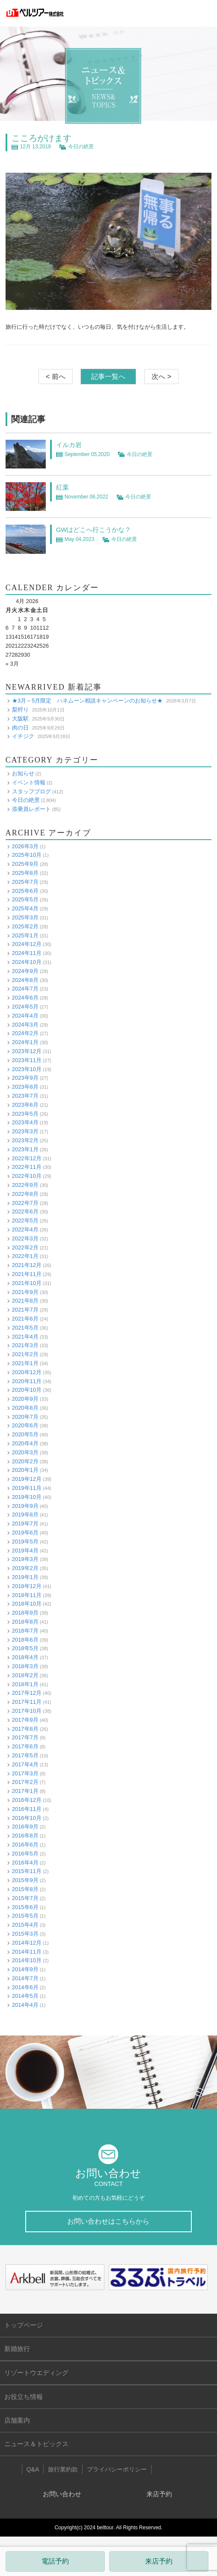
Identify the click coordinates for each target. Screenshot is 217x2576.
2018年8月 (25, 1621)
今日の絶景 (81, 147)
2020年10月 (27, 1390)
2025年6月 (25, 891)
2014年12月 (27, 1943)
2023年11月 (27, 1060)
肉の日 (20, 727)
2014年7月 (25, 1978)
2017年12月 (27, 1693)
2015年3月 (25, 1933)
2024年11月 (27, 953)
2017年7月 (25, 1737)
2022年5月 (25, 1220)
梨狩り (20, 709)
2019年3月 (25, 1559)
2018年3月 (25, 1666)
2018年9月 (25, 1612)
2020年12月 (27, 1372)
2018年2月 (25, 1675)
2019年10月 (27, 1497)
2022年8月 (25, 1194)
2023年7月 (25, 1096)
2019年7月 (25, 1523)
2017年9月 (25, 1720)
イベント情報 (28, 782)
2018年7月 (25, 1630)
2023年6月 (25, 1105)
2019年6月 (25, 1532)
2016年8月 (25, 1835)
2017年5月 (25, 1755)
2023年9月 (25, 1078)
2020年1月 (25, 1470)
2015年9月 (25, 1880)
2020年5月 (25, 1434)
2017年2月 (25, 1782)
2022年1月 (25, 1256)
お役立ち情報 (23, 2396)
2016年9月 (25, 1826)
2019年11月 (27, 1488)
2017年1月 (25, 1791)
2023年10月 (27, 1069)
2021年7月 (25, 1309)
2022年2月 (25, 1247)
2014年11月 (27, 1952)
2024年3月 (25, 1024)
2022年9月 (25, 1185)
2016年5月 (25, 1853)
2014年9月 (25, 1969)
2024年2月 (25, 1033)
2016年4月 (25, 1862)
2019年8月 (25, 1514)
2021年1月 (25, 1363)
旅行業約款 (63, 2469)
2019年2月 (25, 1568)
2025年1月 (25, 935)
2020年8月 (25, 1408)
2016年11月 (27, 1809)
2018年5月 (25, 1648)
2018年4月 (25, 1657)
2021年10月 (27, 1283)
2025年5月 (25, 899)
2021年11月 (27, 1274)
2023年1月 (25, 1149)
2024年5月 (25, 1006)
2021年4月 (25, 1336)
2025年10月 (27, 855)
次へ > (161, 376)
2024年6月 (25, 997)
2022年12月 (27, 1158)
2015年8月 (25, 1889)
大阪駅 (20, 718)
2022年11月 (27, 1167)
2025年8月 (25, 873)
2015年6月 (25, 1907)
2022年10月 (27, 1176)
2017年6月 (25, 1746)
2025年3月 (25, 917)
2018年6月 (25, 1639)
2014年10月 (27, 1960)
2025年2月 (25, 926)
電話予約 (55, 2561)
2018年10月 (27, 1603)
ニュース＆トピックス (36, 2443)
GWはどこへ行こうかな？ (93, 529)
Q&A (33, 2469)
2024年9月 (25, 971)
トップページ (23, 2325)
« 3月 (12, 664)
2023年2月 (25, 1140)
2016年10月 (27, 1818)
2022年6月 (25, 1211)
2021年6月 (25, 1318)
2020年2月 (25, 1461)
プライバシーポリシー (117, 2469)
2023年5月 (25, 1114)
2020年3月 (25, 1452)
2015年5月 (25, 1915)
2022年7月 (25, 1203)
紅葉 (62, 487)
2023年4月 (25, 1122)
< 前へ (55, 376)
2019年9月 (25, 1506)
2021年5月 (25, 1327)
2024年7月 (25, 988)
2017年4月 (25, 1764)
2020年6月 (25, 1425)
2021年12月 (27, 1265)
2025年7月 (25, 882)
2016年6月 (25, 1844)
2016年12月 (27, 1800)
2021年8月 (25, 1300)
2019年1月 (25, 1577)
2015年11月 (27, 1871)
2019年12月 (27, 1479)
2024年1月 (25, 1042)
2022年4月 (25, 1229)
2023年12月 (27, 1051)
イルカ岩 (69, 444)
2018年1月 (25, 1684)
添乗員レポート (31, 809)
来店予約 (158, 2561)
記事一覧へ (108, 376)
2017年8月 (25, 1729)
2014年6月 (25, 1987)
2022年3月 (25, 1238)
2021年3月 (25, 1345)
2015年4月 (25, 1924)
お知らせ (23, 773)
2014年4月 (25, 2005)
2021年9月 (25, 1292)
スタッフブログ (31, 791)
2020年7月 (25, 1417)
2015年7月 (25, 1898)
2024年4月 (25, 1015)
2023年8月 (25, 1087)
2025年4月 (25, 908)
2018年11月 (27, 1595)
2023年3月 (25, 1131)
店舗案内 (17, 2420)
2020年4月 (25, 1443)
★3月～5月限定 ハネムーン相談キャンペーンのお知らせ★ (87, 700)
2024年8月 (25, 980)
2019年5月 (25, 1541)
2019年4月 (25, 1550)
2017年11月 (27, 1702)
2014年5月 (25, 1996)
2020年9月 (25, 1399)
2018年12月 (27, 1586)
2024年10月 (27, 962)
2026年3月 (25, 846)
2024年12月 (27, 944)
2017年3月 (25, 1773)
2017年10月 (27, 1711)
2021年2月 (25, 1354)
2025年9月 (25, 864)
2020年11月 (27, 1381)
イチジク (23, 736)
